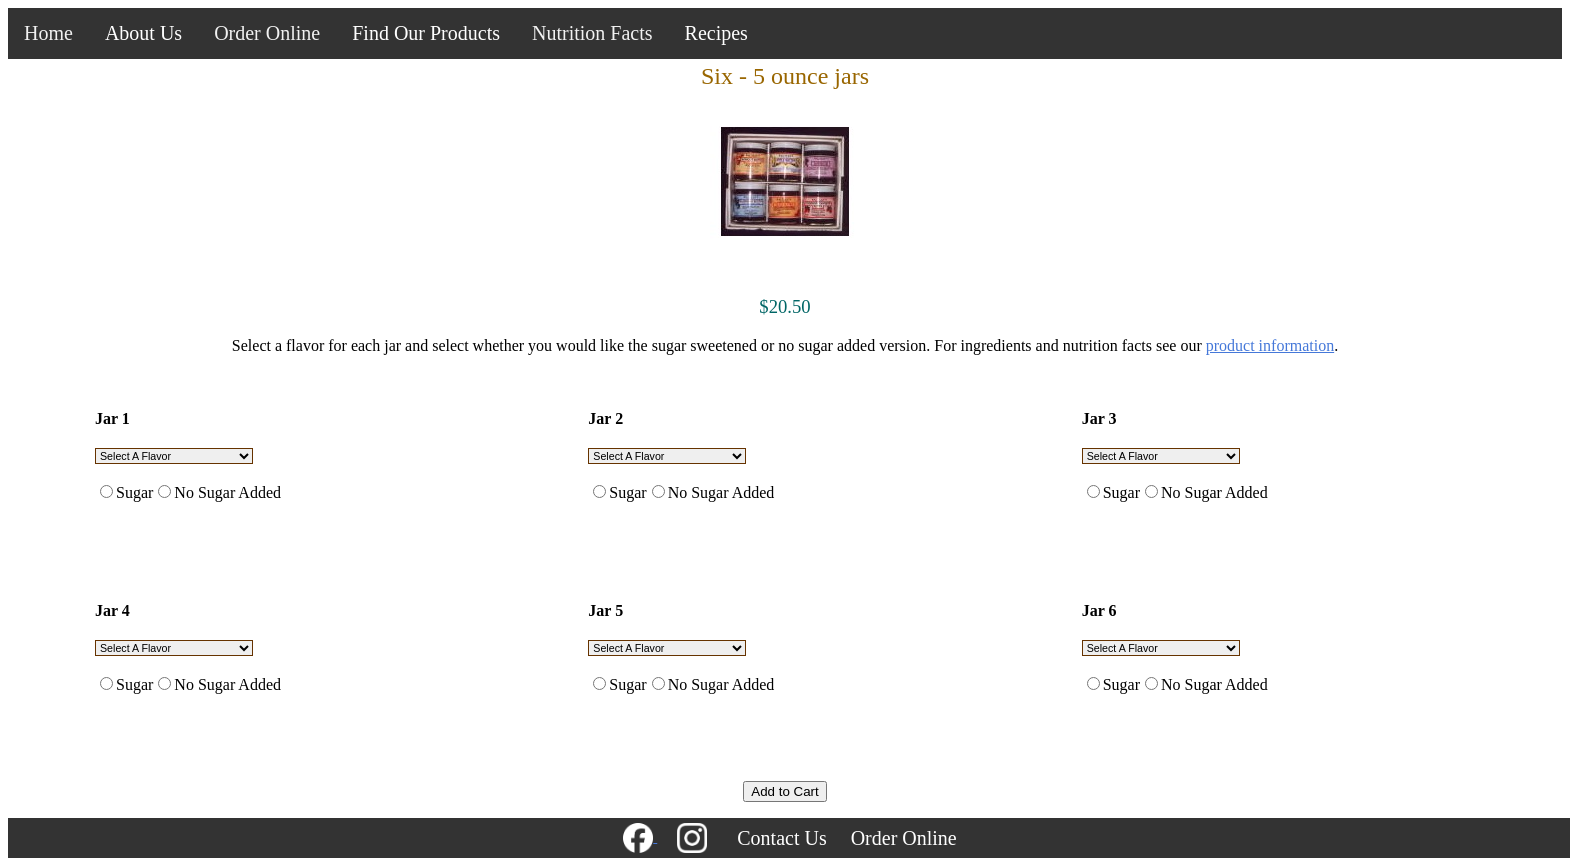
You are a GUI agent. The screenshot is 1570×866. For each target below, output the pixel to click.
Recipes (716, 33)
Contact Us (781, 838)
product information (1270, 345)
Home (48, 33)
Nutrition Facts (592, 33)
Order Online (267, 33)
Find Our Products (426, 33)
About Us (143, 33)
